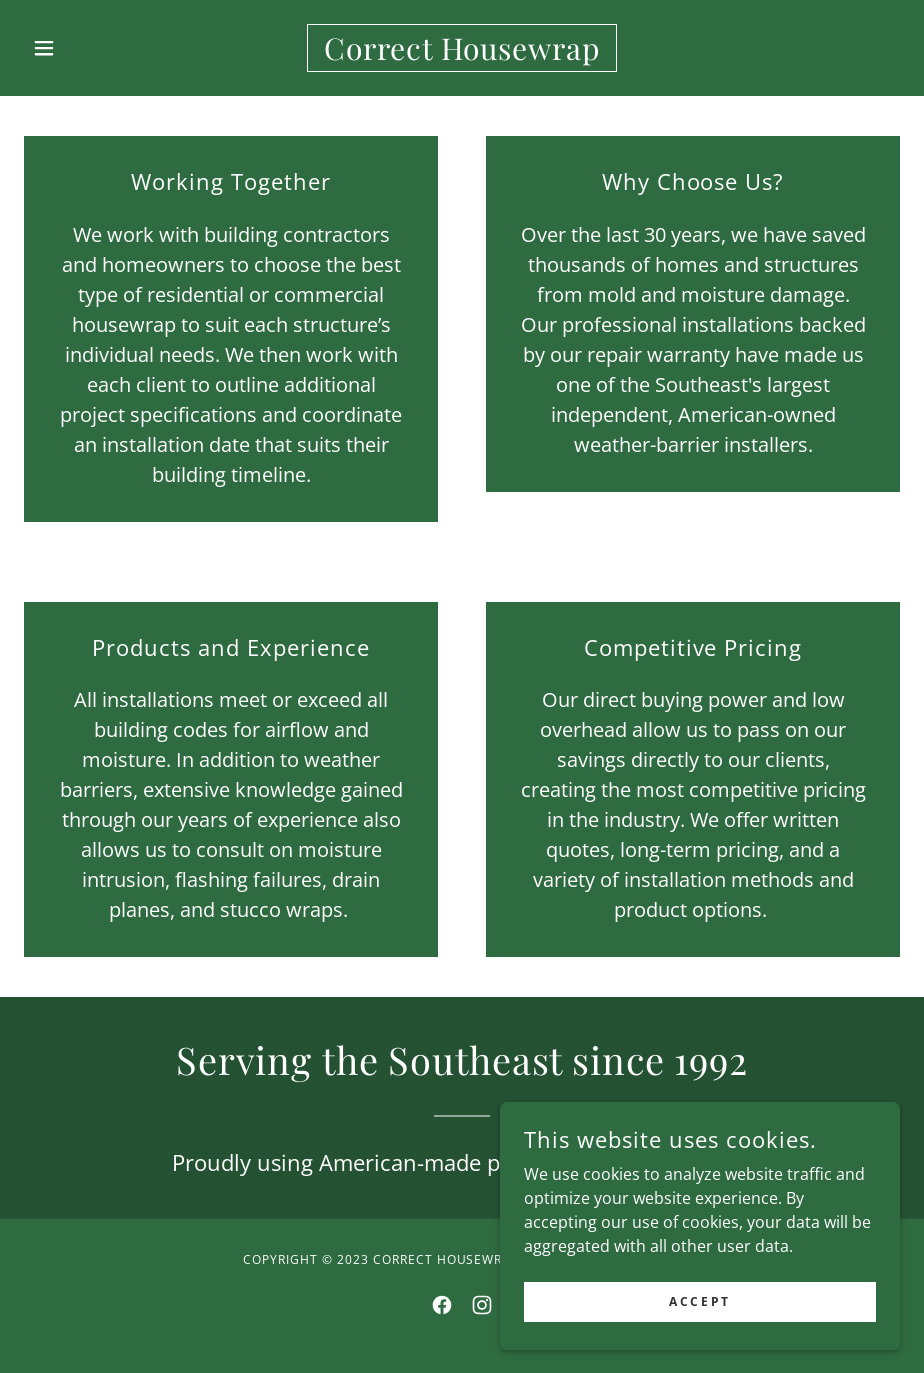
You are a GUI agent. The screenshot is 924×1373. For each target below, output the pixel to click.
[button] (89, 48)
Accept (699, 1328)
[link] (461, 54)
